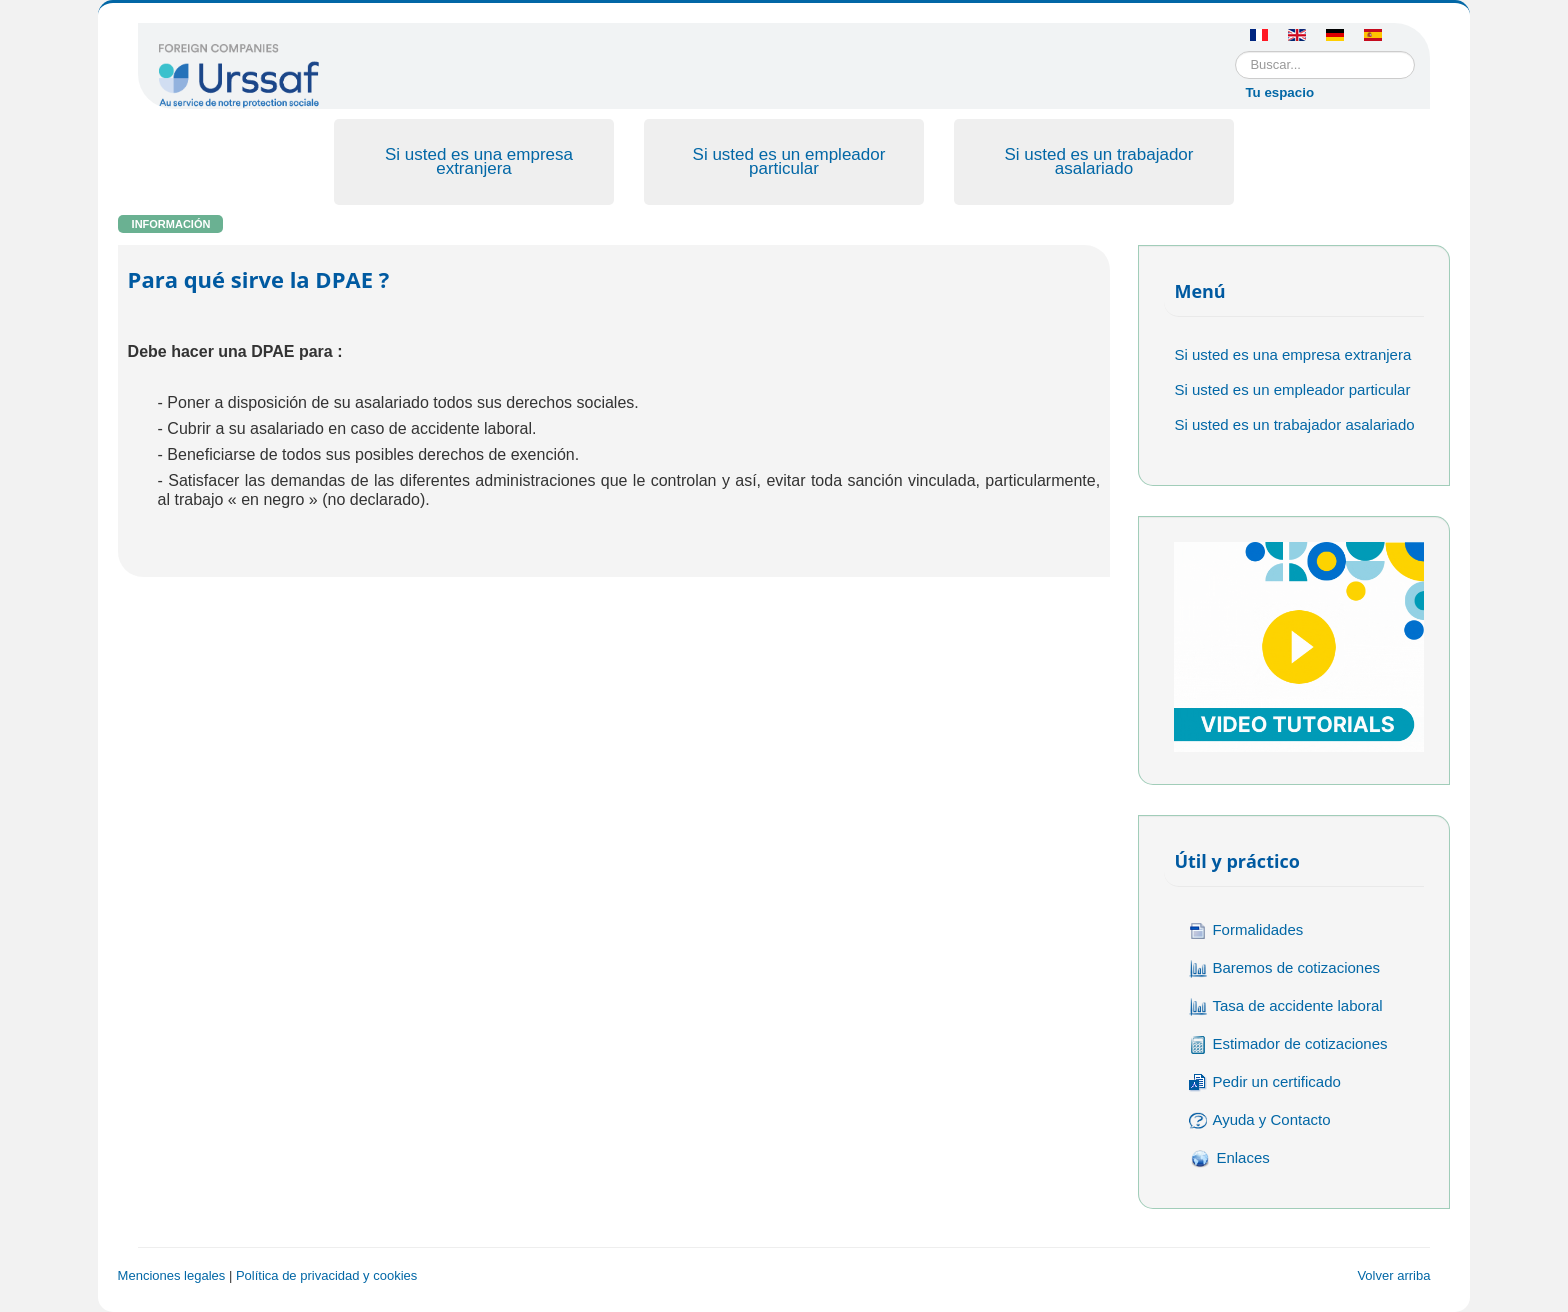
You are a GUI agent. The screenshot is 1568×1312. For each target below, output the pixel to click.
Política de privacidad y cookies (326, 1275)
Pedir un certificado (1264, 1082)
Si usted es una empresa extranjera (479, 161)
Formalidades (1246, 930)
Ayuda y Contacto (1259, 1120)
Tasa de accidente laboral (1285, 1006)
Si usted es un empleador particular (789, 161)
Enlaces (1229, 1159)
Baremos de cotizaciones (1284, 968)
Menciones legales (172, 1275)
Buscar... (1235, 51)
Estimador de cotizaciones (1288, 1044)
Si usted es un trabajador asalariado (1098, 161)
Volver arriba (1393, 1275)
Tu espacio (1279, 92)
